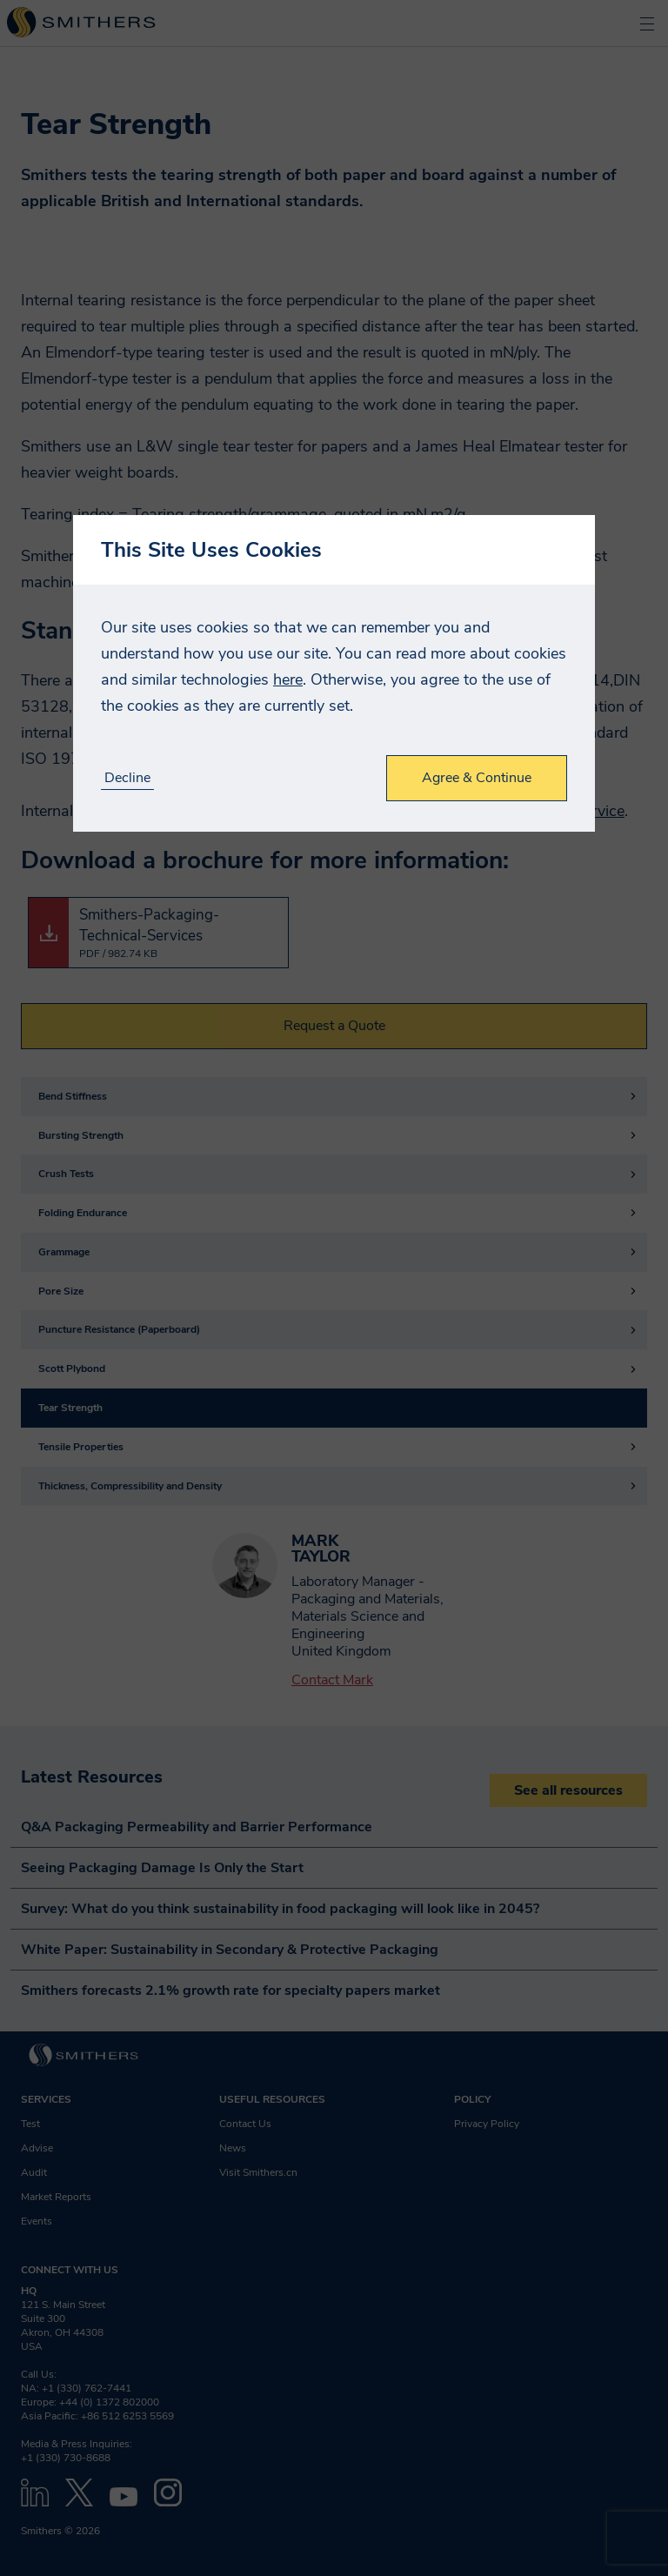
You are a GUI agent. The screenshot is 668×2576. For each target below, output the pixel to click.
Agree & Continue (476, 777)
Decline (127, 778)
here (288, 679)
